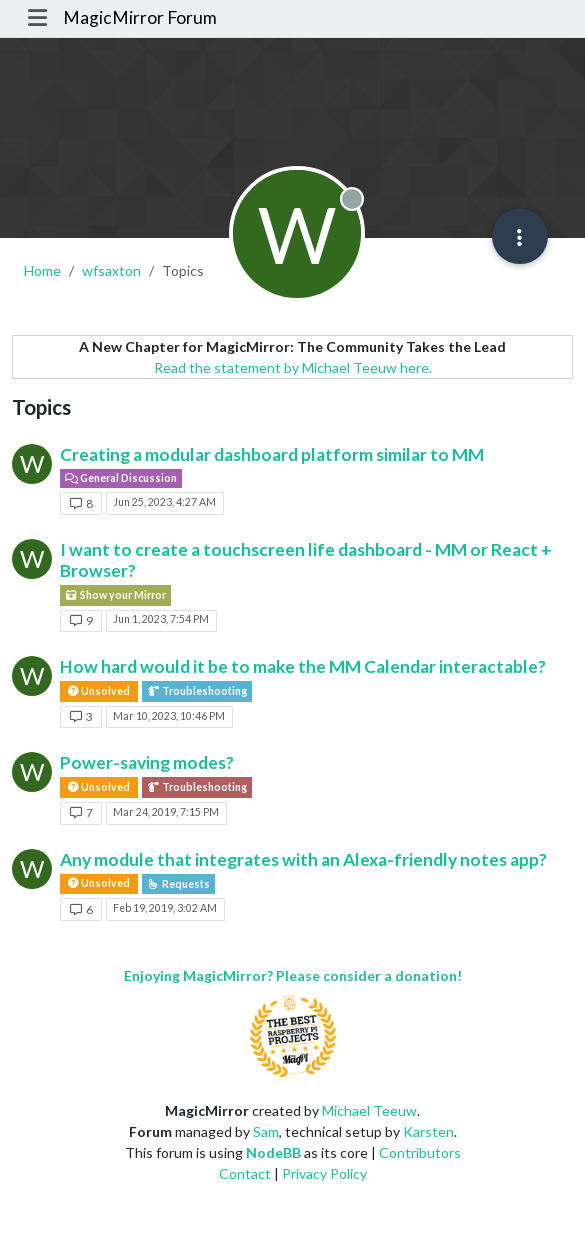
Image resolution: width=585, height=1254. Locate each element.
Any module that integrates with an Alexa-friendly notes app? (303, 859)
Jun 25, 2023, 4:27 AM (164, 502)
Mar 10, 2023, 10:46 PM (169, 716)
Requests (178, 884)
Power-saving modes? (147, 762)
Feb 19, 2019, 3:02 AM (165, 908)
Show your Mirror (115, 595)
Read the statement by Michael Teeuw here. (293, 367)
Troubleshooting (197, 691)
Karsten (428, 1131)
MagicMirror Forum (140, 17)
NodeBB (273, 1152)
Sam (266, 1131)
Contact (245, 1173)
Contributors (420, 1152)
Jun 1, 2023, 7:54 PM (161, 619)
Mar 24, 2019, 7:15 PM (166, 812)
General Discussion (121, 478)
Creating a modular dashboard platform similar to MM (272, 454)
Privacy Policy (324, 1173)
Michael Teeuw (369, 1110)
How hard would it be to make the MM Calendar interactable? (303, 666)
